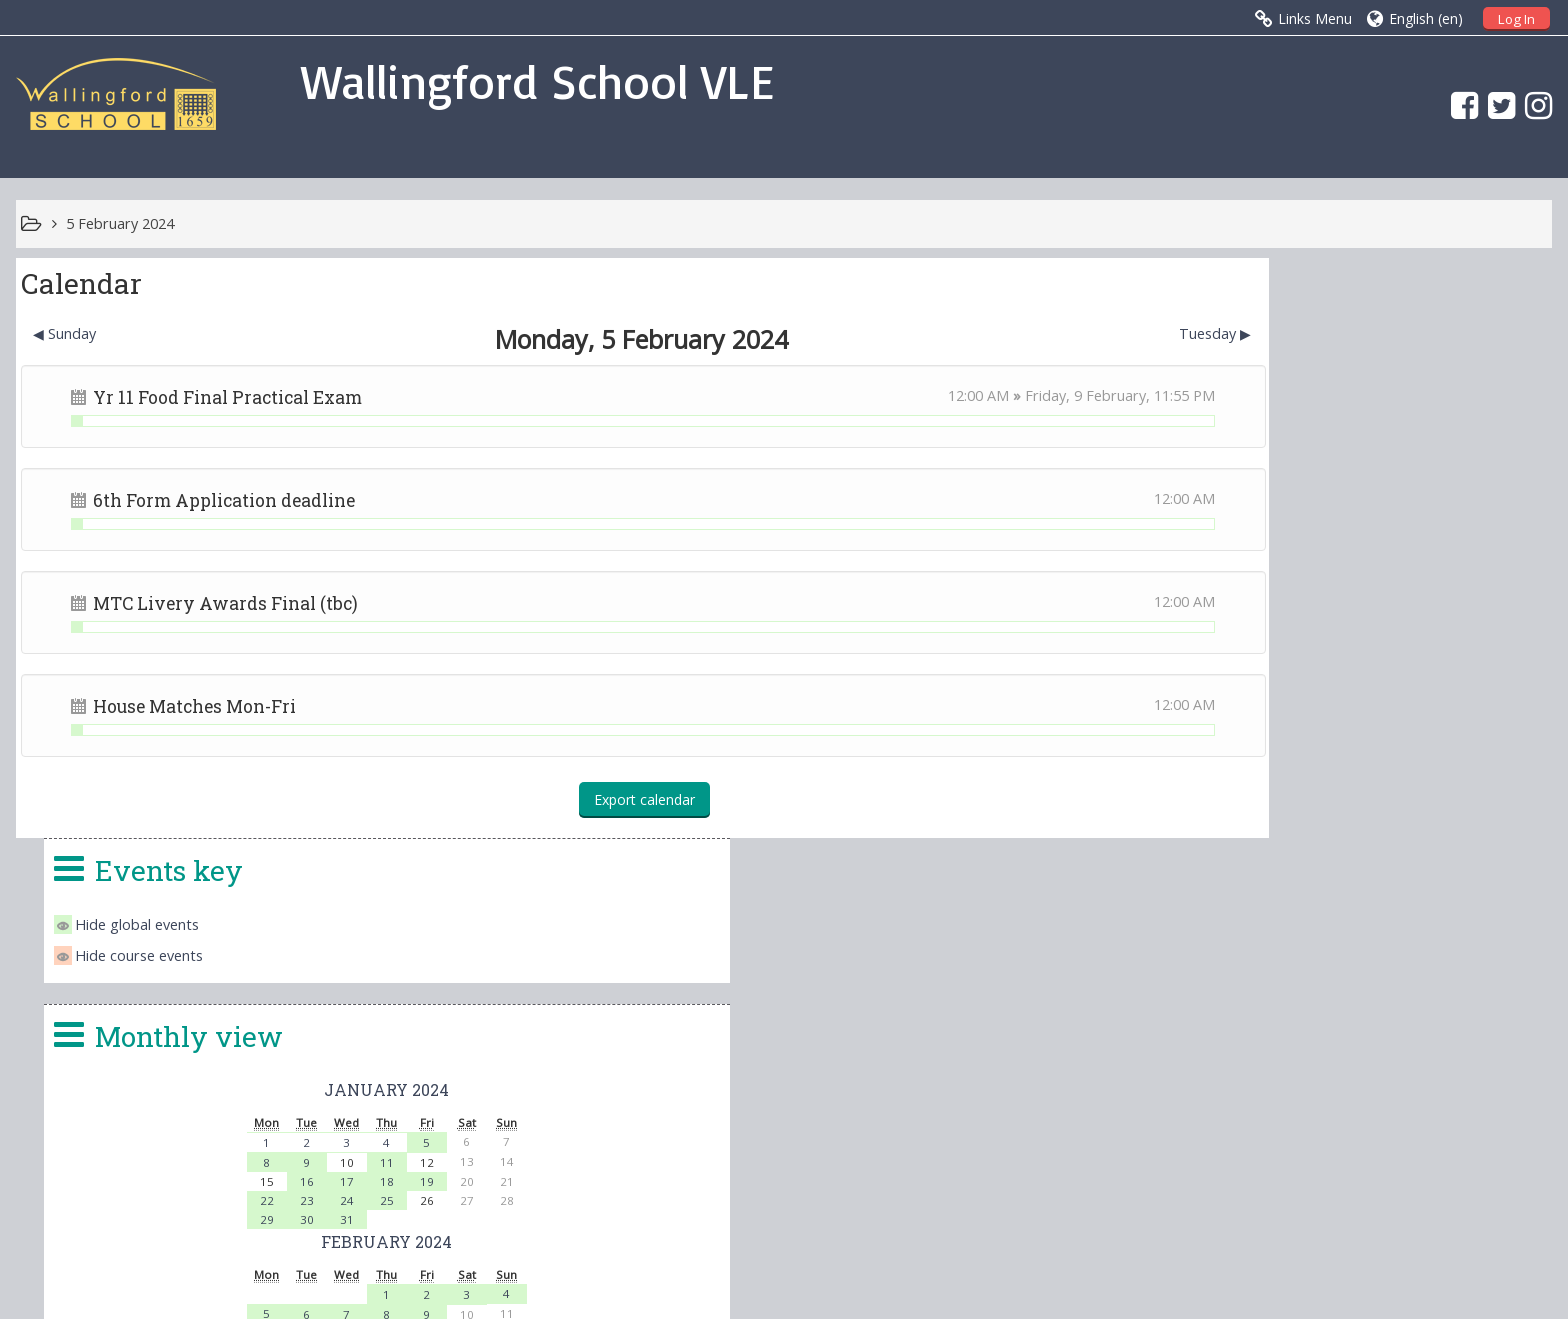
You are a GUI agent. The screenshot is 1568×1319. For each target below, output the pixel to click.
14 (1335, 754)
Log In (1516, 19)
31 (1335, 639)
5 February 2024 (120, 223)
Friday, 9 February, (983, 395)
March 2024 (1375, 816)
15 (1375, 754)
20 (1295, 774)
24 (1335, 620)
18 (1375, 601)
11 (1375, 582)
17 (1335, 601)
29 (1255, 639)
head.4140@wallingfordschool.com (930, 1106)
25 (1375, 620)
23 (1295, 620)
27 (1295, 794)
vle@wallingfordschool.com (864, 1130)
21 (1335, 774)
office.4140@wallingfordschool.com (922, 1082)
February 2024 (1374, 661)
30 (1295, 639)
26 (1255, 793)
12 (1255, 753)
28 (1335, 794)
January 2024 (1374, 509)
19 (1415, 601)
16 (1295, 601)
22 (1255, 620)
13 (1295, 754)
